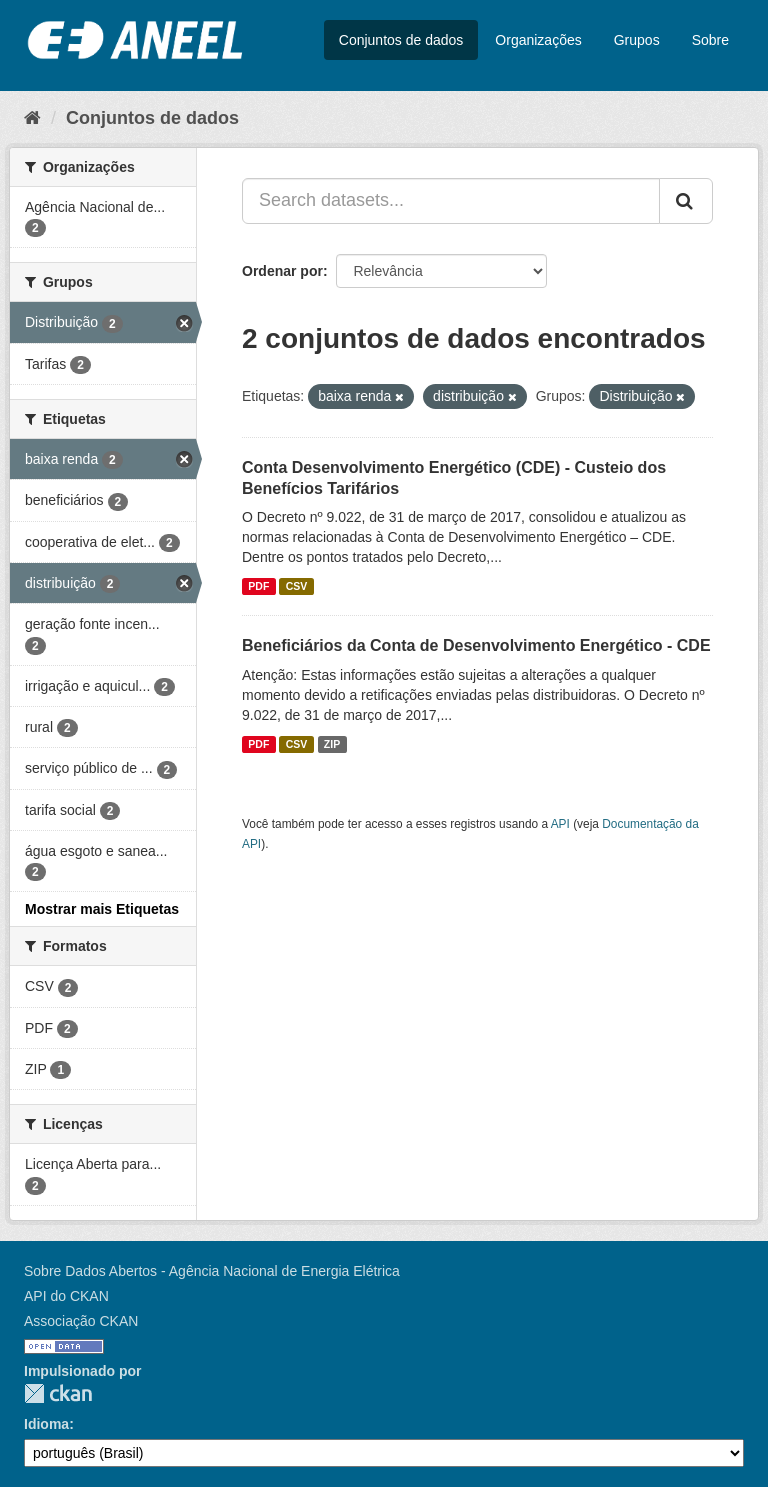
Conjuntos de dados (401, 40)
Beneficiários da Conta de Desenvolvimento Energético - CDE (476, 645)
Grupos (637, 40)
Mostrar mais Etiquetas (102, 909)
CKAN (58, 1393)
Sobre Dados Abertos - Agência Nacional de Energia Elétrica (212, 1271)
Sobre (710, 40)
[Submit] (686, 201)
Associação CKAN (81, 1321)
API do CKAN (66, 1296)
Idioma (46, 1424)
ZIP (332, 744)
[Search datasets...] (451, 201)
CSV (297, 586)
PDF (258, 586)
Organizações (538, 40)
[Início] (32, 118)
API (560, 824)
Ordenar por (282, 271)
